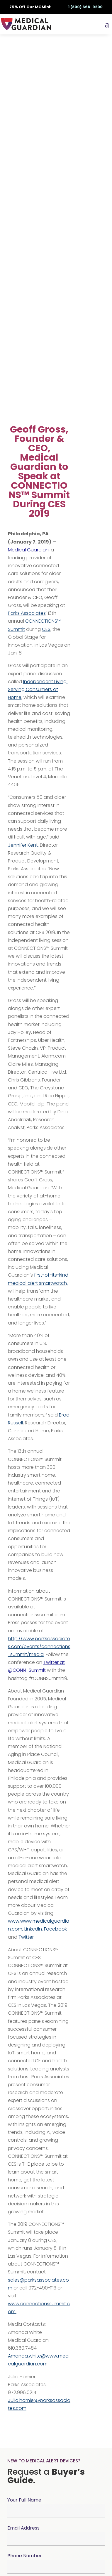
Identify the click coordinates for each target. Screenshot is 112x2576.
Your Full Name (24, 2500)
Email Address (23, 2528)
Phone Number (24, 2555)
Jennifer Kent (23, 845)
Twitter (26, 1937)
